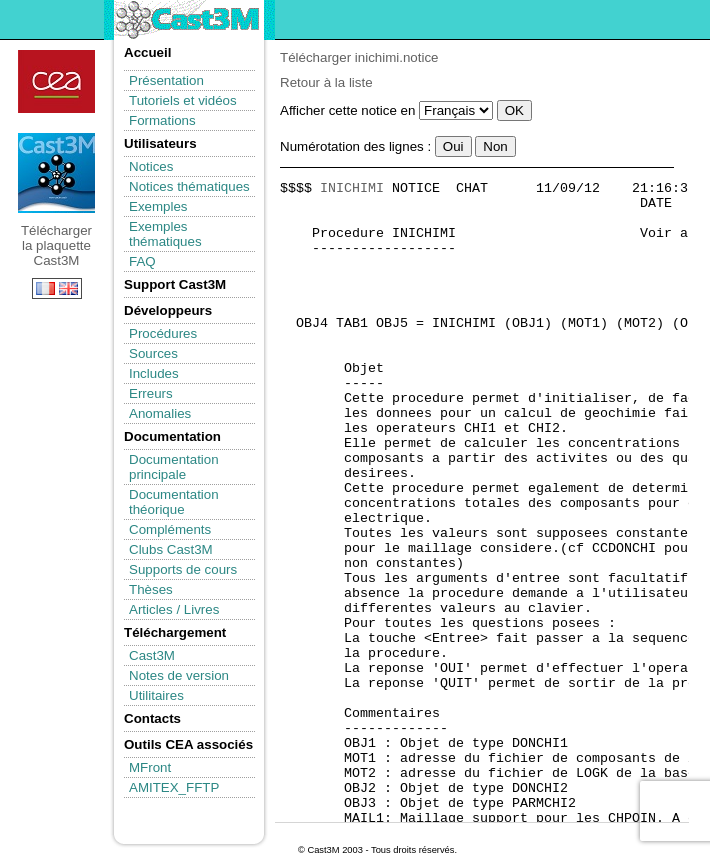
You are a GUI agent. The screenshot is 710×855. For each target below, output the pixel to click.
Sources (153, 353)
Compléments (170, 529)
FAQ (142, 261)
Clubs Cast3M (171, 549)
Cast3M (152, 655)
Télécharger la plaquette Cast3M (56, 173)
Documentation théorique (174, 502)
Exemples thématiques (165, 234)
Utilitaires (156, 695)
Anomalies (160, 413)
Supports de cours (183, 569)
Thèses (151, 589)
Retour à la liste (326, 82)
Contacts (152, 718)
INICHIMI (352, 188)
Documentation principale (174, 467)
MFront (150, 767)
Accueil (147, 52)
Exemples (158, 206)
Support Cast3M (175, 284)
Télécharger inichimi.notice (359, 57)
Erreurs (151, 393)
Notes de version (179, 675)
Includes (154, 373)
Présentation (166, 80)
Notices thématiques (189, 186)
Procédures (163, 333)
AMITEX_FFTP (174, 787)
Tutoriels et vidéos (183, 100)
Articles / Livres (174, 609)
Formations (162, 120)
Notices (151, 166)
